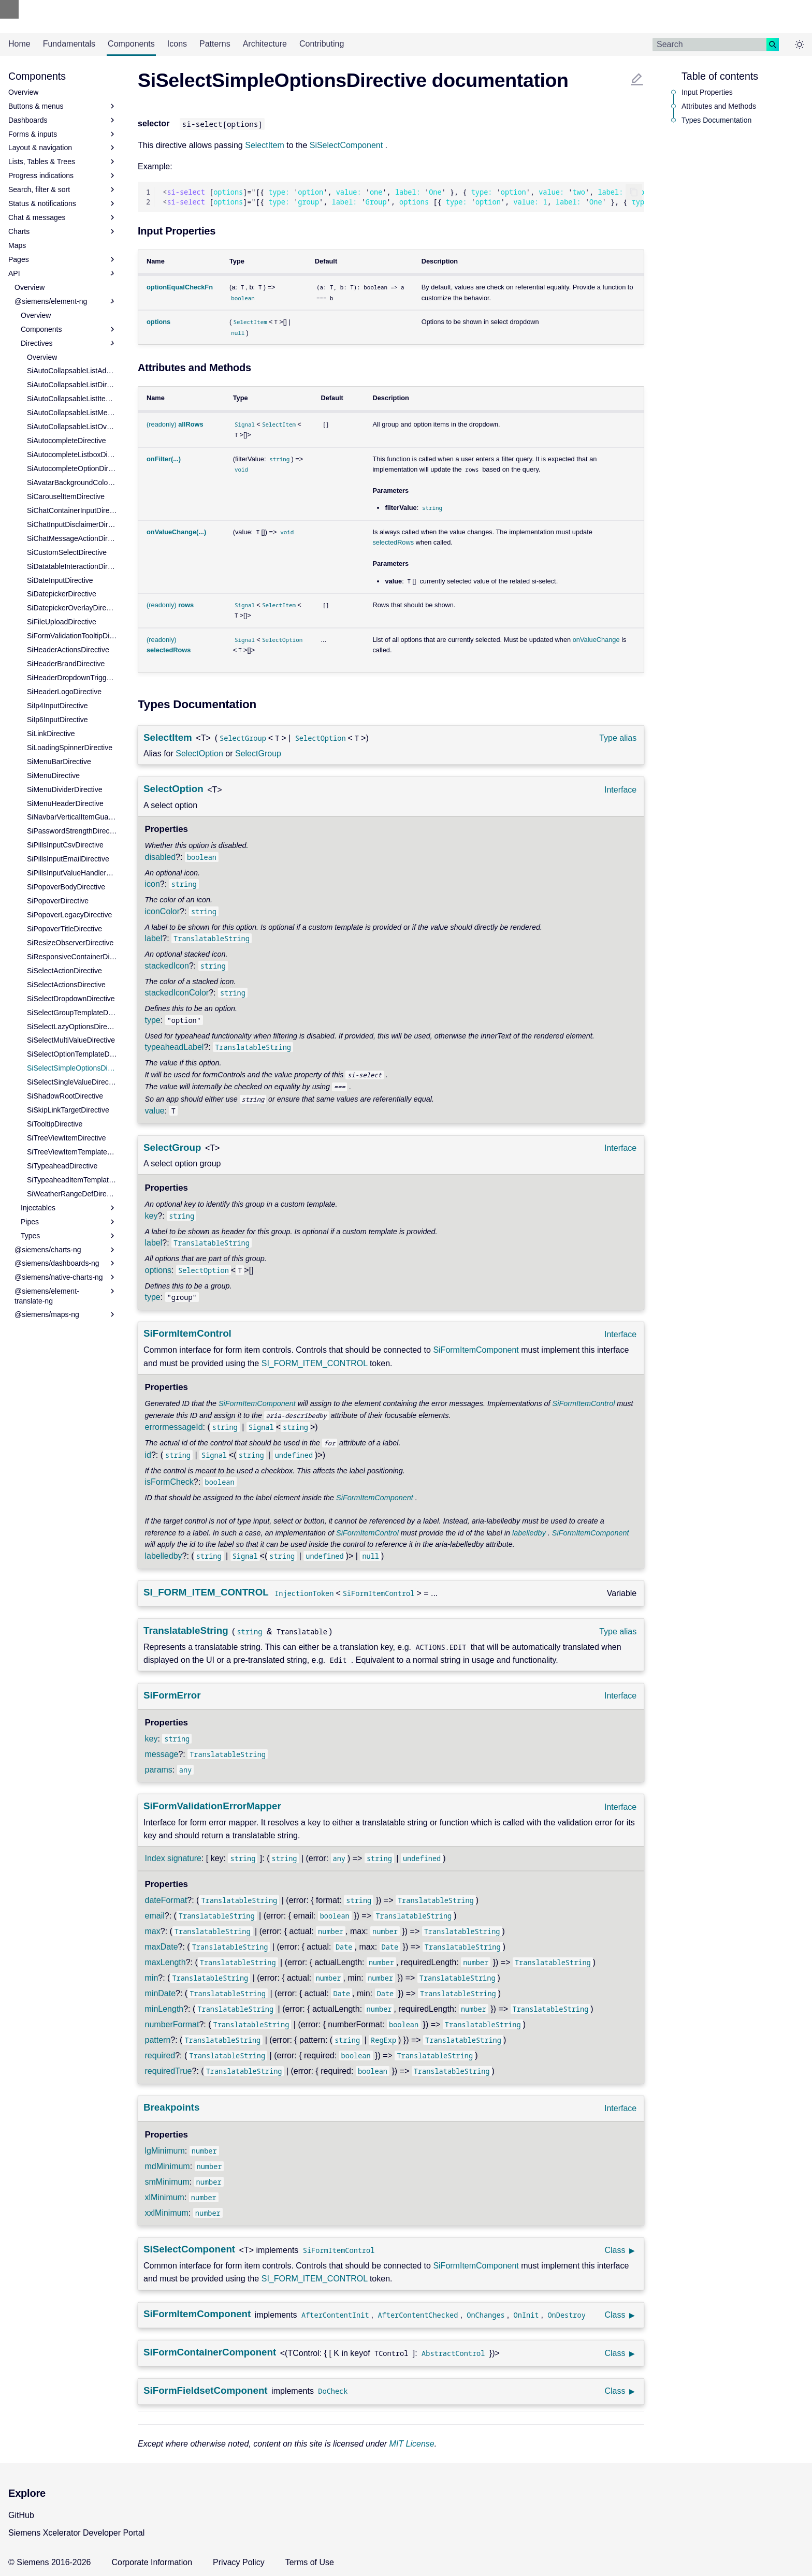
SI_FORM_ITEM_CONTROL (315, 1363)
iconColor (162, 911)
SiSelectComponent (346, 145)
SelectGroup (258, 753)
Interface (620, 789)
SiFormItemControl (187, 1333)
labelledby (529, 1533)
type (153, 1020)
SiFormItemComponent (475, 1349)
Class (614, 2250)
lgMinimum (165, 2150)
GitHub (21, 2515)
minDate (160, 1993)
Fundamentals (69, 43)
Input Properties (707, 92)
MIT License (411, 2443)
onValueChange (596, 639)
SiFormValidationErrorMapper (212, 1806)
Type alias (617, 738)
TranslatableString (185, 1630)
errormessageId (174, 1427)
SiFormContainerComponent (209, 2352)
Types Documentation (716, 120)
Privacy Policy (239, 2562)
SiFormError (171, 1695)
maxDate (161, 1946)
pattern (158, 2040)
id (148, 1455)
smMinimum (167, 2181)
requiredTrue (168, 2071)
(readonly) (175, 424)
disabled (160, 857)
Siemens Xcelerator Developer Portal (76, 2532)
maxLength (165, 1962)
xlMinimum (164, 2197)
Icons (177, 43)
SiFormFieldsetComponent (205, 2390)
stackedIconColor (177, 992)
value (155, 1110)
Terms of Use (309, 2562)
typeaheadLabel (174, 1047)
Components (131, 43)
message (162, 1754)
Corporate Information (151, 2562)
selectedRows (393, 542)
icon (152, 884)
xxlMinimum (167, 2212)
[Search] (709, 44)
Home (19, 43)
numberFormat (172, 2024)
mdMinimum (167, 2166)
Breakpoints (171, 2107)
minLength (164, 2008)
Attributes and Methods (719, 106)
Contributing (321, 43)
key (151, 1215)
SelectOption (199, 753)
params (158, 1769)
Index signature (173, 1858)
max (153, 1931)
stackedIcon (167, 965)
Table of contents (720, 76)
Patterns (214, 43)
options (158, 1270)
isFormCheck (169, 1481)
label (154, 938)
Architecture (265, 43)
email (155, 1915)
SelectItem (264, 145)
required (160, 2055)
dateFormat (166, 1900)
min (151, 1977)
